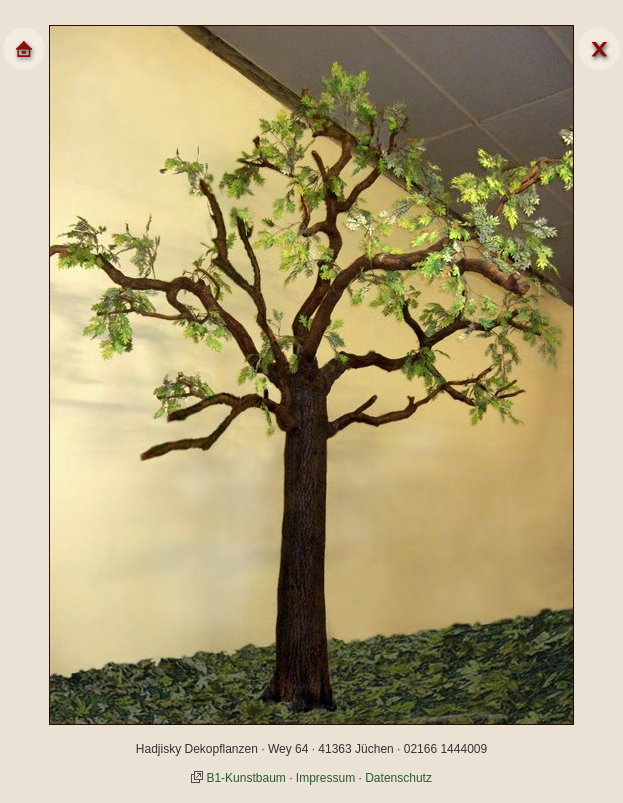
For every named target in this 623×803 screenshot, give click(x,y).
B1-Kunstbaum (245, 778)
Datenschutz (398, 778)
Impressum (325, 778)
